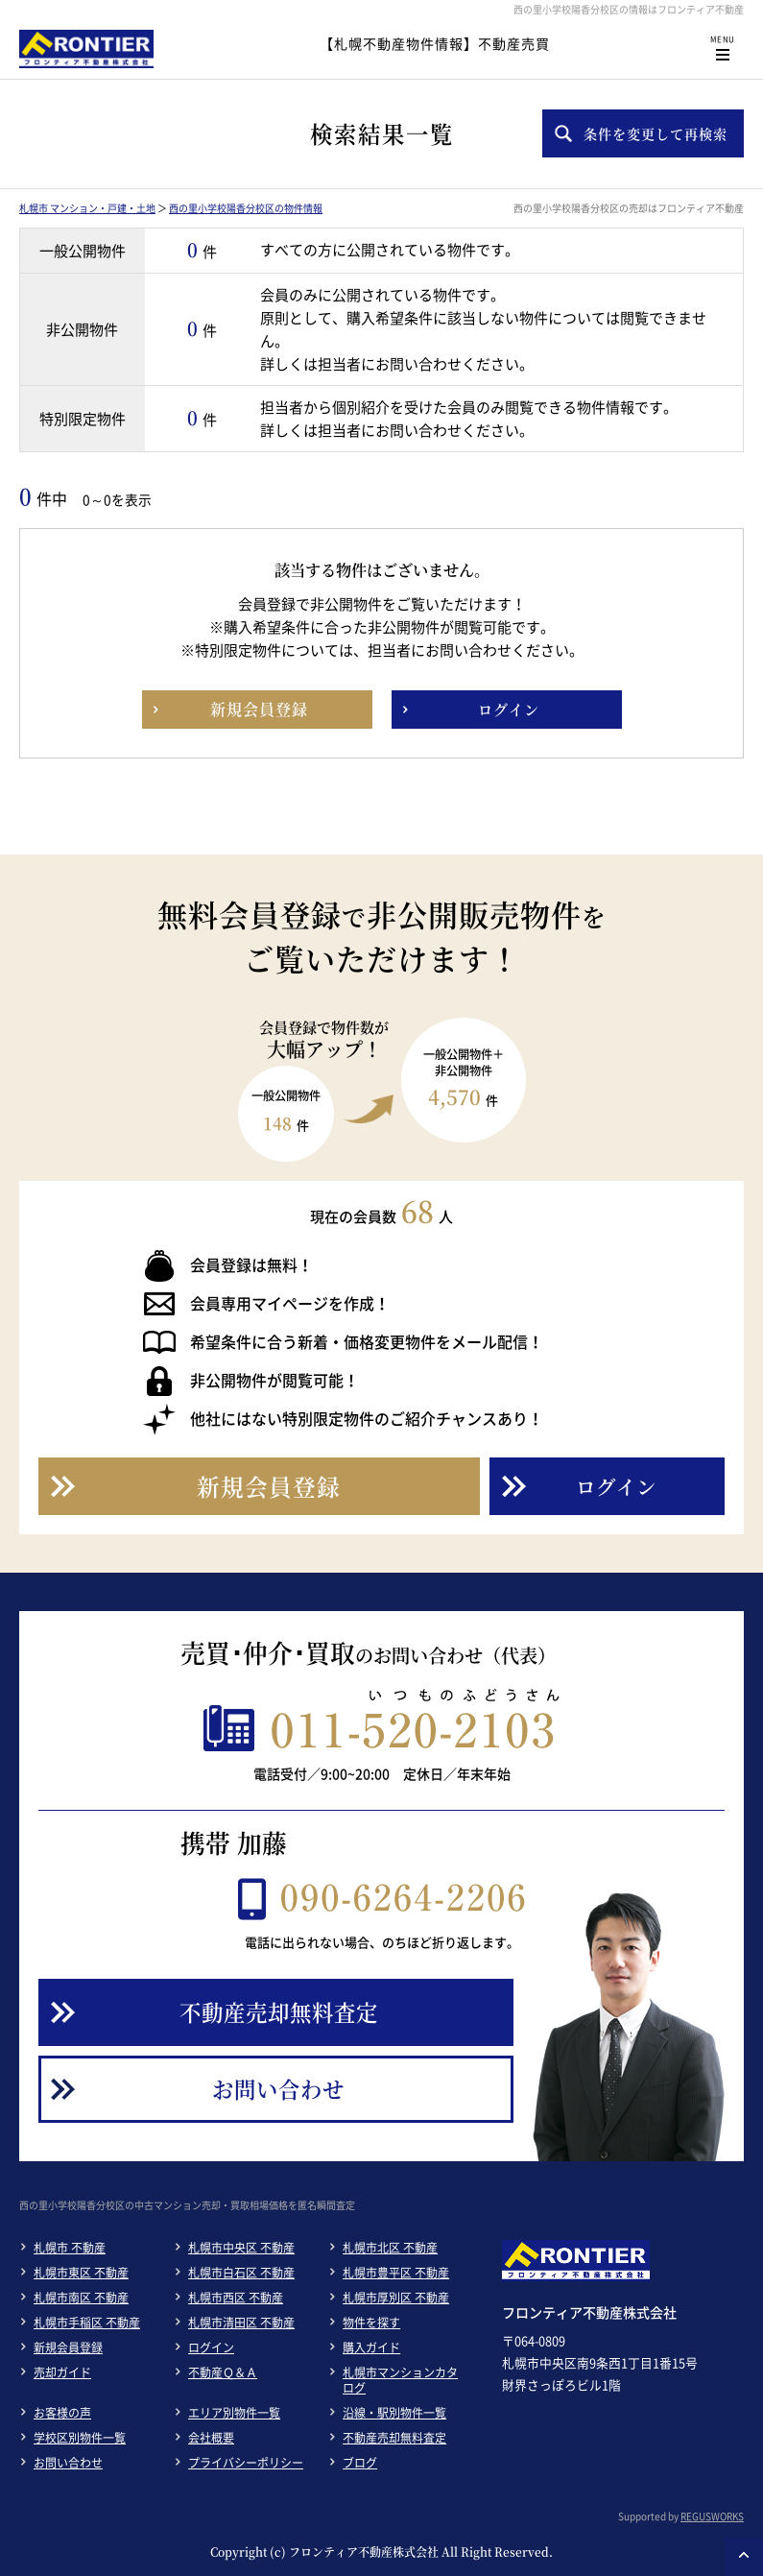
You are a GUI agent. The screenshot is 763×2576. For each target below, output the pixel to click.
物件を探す (371, 2322)
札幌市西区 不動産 (235, 2297)
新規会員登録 (68, 2347)
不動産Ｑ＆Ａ (222, 2372)
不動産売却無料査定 (394, 2437)
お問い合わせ (68, 2462)
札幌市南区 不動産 (81, 2297)
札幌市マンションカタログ (400, 2380)
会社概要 (211, 2437)
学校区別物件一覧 (80, 2437)
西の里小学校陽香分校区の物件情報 (245, 208)
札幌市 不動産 (70, 2247)
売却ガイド (62, 2372)
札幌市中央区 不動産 (241, 2247)
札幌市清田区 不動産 (241, 2322)
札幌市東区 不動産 (81, 2272)
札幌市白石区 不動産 (241, 2272)
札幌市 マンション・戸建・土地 (87, 208)
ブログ (360, 2462)
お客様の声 (62, 2412)
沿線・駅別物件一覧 (394, 2412)
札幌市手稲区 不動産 (87, 2322)
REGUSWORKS (712, 2516)
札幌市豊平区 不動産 (396, 2272)
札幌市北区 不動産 (390, 2247)
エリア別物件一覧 (234, 2412)
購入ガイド (371, 2347)
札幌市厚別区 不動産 (396, 2297)
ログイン (211, 2347)
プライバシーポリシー (245, 2462)
